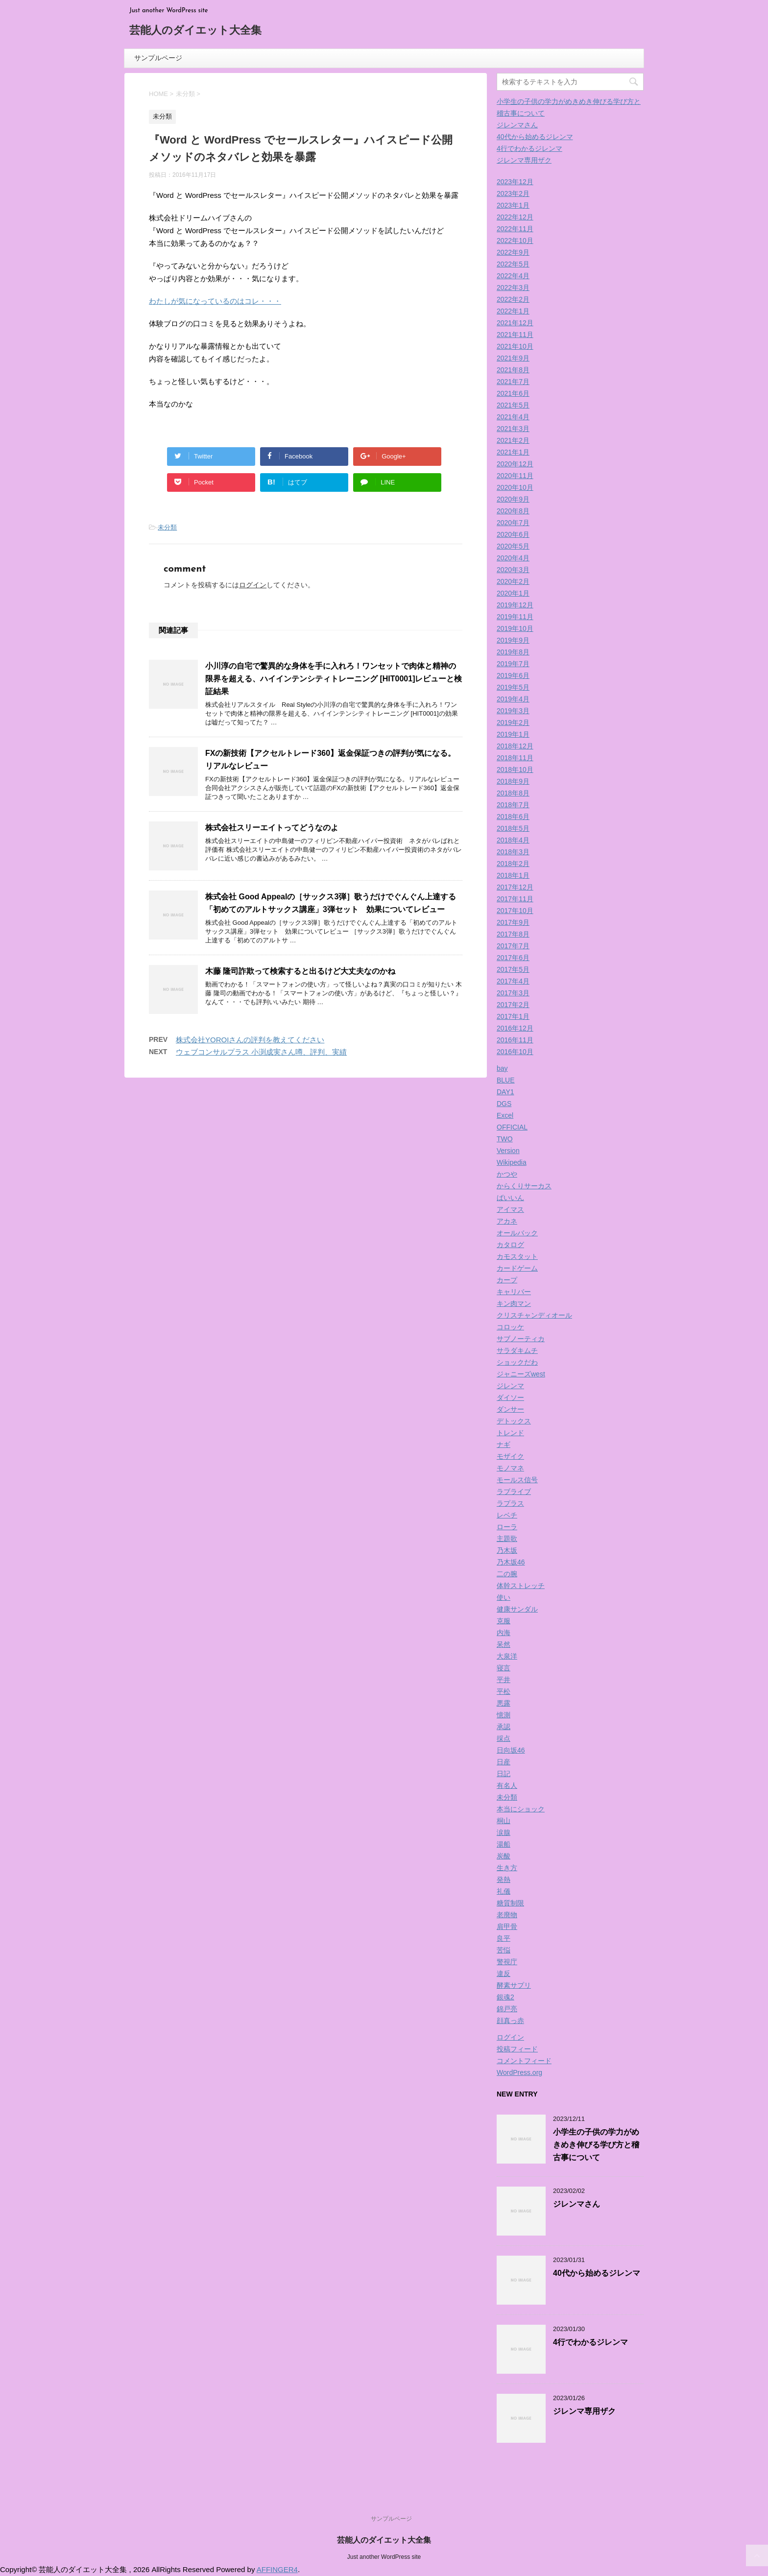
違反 (503, 1973)
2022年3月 (513, 287)
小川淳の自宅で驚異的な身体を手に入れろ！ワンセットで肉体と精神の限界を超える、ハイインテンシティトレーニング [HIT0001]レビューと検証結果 (333, 679)
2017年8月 (513, 934)
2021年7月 (513, 381)
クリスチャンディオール (534, 1315)
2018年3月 (513, 852)
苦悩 (503, 1950)
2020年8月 (513, 511)
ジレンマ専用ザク (524, 160)
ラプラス (510, 1503)
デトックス (514, 1421)
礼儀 (503, 1891)
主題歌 (507, 1538)
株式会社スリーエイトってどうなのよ (271, 827)
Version (508, 1151)
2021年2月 (513, 440)
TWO (505, 1139)
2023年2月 (513, 193)
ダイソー (510, 1397)
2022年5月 (513, 264)
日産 (503, 1762)
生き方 (507, 1868)
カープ (507, 1280)
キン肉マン (514, 1303)
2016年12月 (515, 1028)
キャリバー (514, 1292)
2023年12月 (515, 182)
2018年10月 (515, 769)
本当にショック (521, 1809)
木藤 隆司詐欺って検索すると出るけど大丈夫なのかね (300, 971)
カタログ (510, 1245)
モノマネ (510, 1468)
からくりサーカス (524, 1186)
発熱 (503, 1879)
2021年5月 (513, 405)
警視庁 (507, 1962)
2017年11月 (515, 899)
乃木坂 (507, 1550)
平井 (503, 1680)
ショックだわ (517, 1362)
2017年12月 (515, 887)
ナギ (503, 1444)
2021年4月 (513, 417)
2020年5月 (513, 546)
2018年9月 (513, 781)
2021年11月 (515, 334)
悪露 (503, 1703)
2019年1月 (513, 734)
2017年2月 (513, 1005)
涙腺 (503, 1832)
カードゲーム (517, 1268)
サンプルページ (158, 58)
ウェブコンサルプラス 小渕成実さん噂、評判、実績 (261, 1052)
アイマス (510, 1209)
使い (503, 1597)
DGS (504, 1103)
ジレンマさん (517, 125)
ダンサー (510, 1409)
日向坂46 (511, 1750)
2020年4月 (513, 558)
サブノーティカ (521, 1339)
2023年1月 (513, 205)
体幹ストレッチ (521, 1585)
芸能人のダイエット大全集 (195, 31)
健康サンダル (517, 1609)
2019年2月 (513, 722)
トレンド (510, 1433)
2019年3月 (513, 711)
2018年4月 (513, 840)
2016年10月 (515, 1052)
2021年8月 (513, 370)
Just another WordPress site (384, 2556)
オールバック (517, 1233)
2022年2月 (513, 299)
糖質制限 (510, 1903)
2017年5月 (513, 969)
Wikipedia (512, 1162)
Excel (505, 1115)
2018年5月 (513, 828)
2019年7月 (513, 664)
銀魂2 (505, 1997)
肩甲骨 (507, 1926)
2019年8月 (513, 652)
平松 (503, 1691)
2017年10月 (515, 911)
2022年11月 (515, 229)
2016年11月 (515, 1040)
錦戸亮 (507, 2009)
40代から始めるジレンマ (535, 137)
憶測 (503, 1715)
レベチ (507, 1515)
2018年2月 (513, 863)
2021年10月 (515, 346)
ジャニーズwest (521, 1374)
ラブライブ (514, 1491)
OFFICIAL (512, 1127)
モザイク (510, 1456)
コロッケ (510, 1327)
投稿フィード (517, 2049)
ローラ (507, 1527)
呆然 (503, 1644)
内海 (503, 1633)
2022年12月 (515, 217)
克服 (503, 1621)
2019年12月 (515, 605)
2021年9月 (513, 358)
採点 (503, 1738)
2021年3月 (513, 429)
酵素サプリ (514, 1985)
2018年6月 (513, 816)
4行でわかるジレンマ (529, 148)
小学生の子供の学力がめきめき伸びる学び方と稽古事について (596, 2145)
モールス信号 (517, 1480)
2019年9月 (513, 640)
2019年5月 (513, 687)
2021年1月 (513, 452)
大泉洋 (507, 1656)
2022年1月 (513, 311)
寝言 (503, 1668)
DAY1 (505, 1092)
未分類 (167, 527)
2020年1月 (513, 593)
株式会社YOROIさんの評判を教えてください (250, 1039)
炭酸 (503, 1856)
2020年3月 (513, 570)
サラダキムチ (517, 1350)
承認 (503, 1727)
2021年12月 (515, 323)
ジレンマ (510, 1386)
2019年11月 (515, 617)
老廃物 (507, 1915)
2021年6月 (513, 393)
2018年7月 (513, 805)
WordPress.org (519, 2072)
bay (502, 1068)
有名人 (507, 1785)
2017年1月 (513, 1016)
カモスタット (517, 1256)
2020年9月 (513, 499)
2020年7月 (513, 523)
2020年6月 (513, 534)
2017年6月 (513, 958)
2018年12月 (515, 746)
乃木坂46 (511, 1562)
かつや (507, 1174)
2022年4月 (513, 276)
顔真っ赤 (510, 2020)
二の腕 (507, 1574)
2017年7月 (513, 946)
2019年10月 (515, 628)
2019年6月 (513, 675)
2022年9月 (513, 252)
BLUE (506, 1080)
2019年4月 (513, 699)
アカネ (507, 1221)
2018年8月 (513, 793)
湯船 (503, 1844)
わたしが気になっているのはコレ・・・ (215, 301)
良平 (503, 1938)
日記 (503, 1774)
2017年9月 (513, 922)
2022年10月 (515, 240)
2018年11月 (515, 758)
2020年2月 (513, 581)
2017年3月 (513, 993)
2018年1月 (513, 875)
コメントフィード (524, 2061)
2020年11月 (515, 476)
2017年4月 (513, 981)
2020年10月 (515, 487)
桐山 (503, 1821)
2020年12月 (515, 464)
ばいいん (510, 1198)
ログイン (252, 585)
